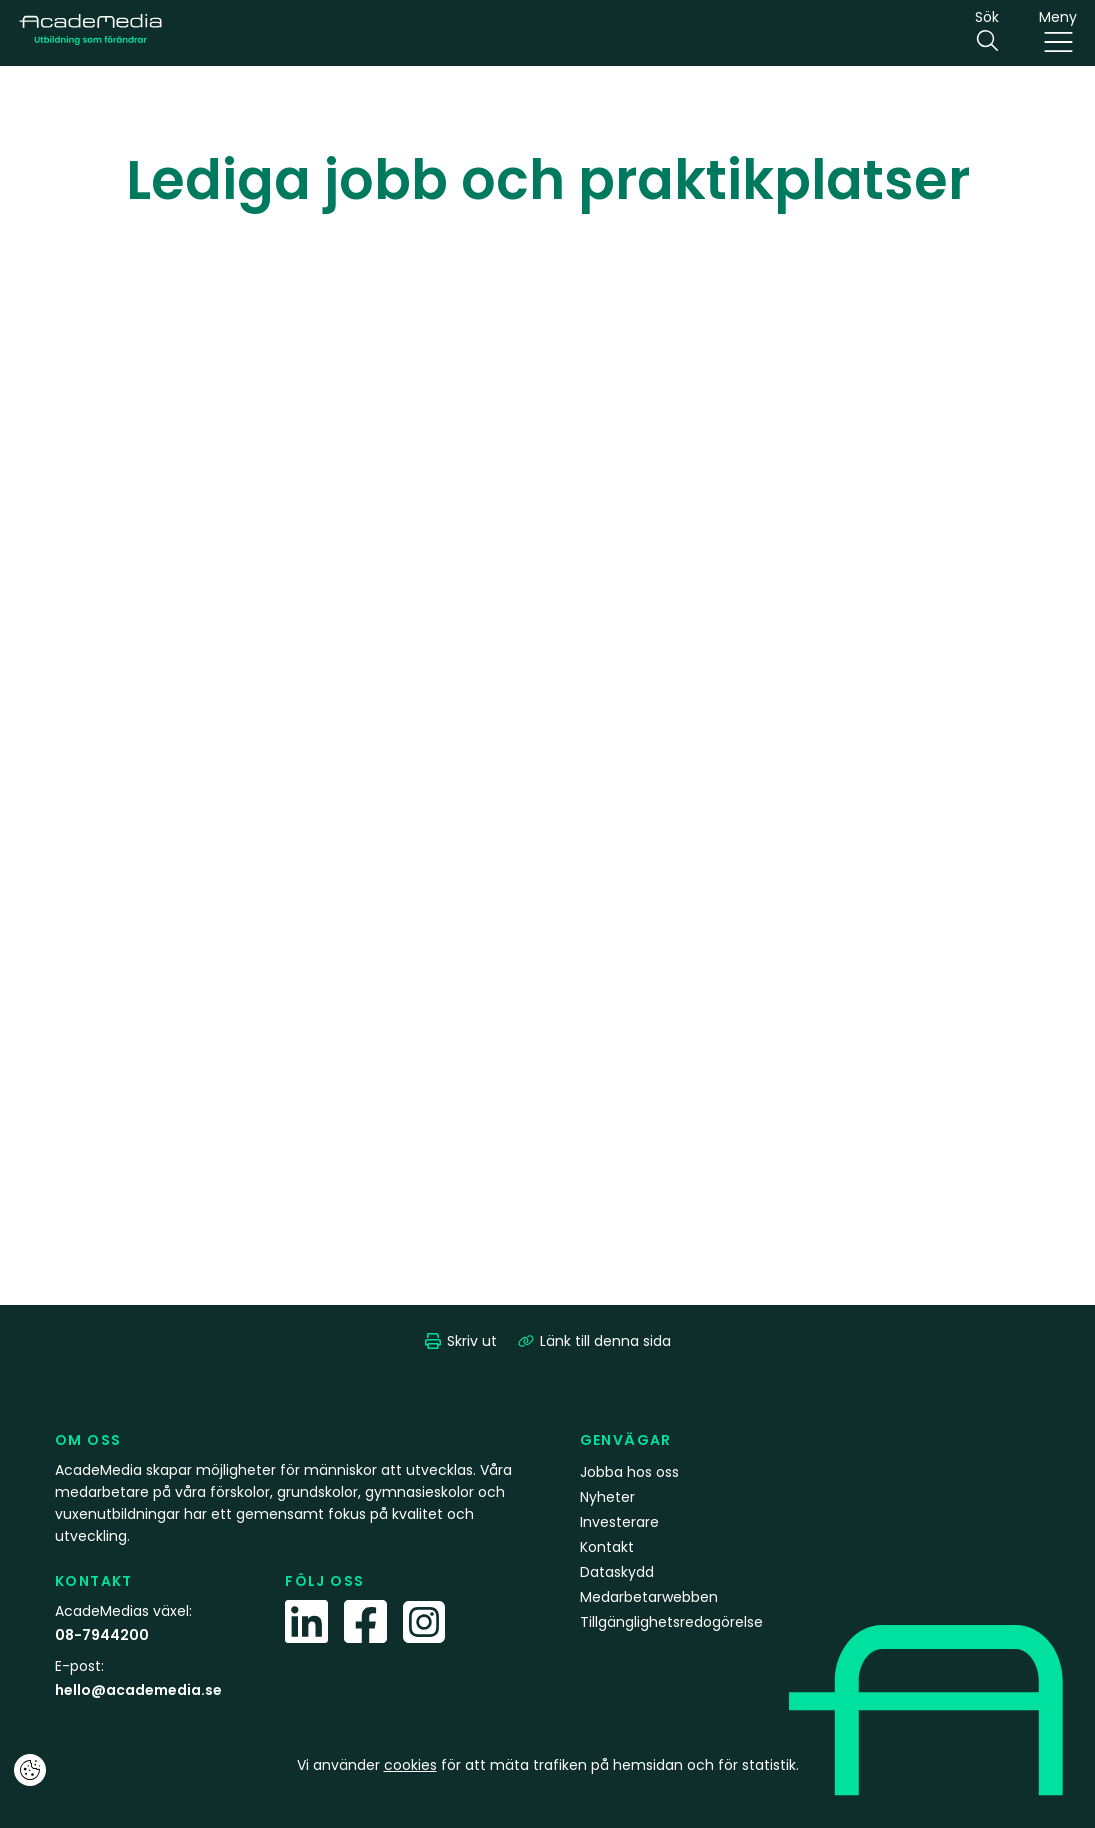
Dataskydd (617, 1572)
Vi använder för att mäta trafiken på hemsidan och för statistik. (548, 1765)
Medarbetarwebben (649, 1597)
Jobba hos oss (629, 1472)
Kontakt (607, 1547)
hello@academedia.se (138, 1690)
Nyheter (607, 1497)
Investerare (619, 1522)
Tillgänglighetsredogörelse (671, 1622)
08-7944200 (102, 1635)
